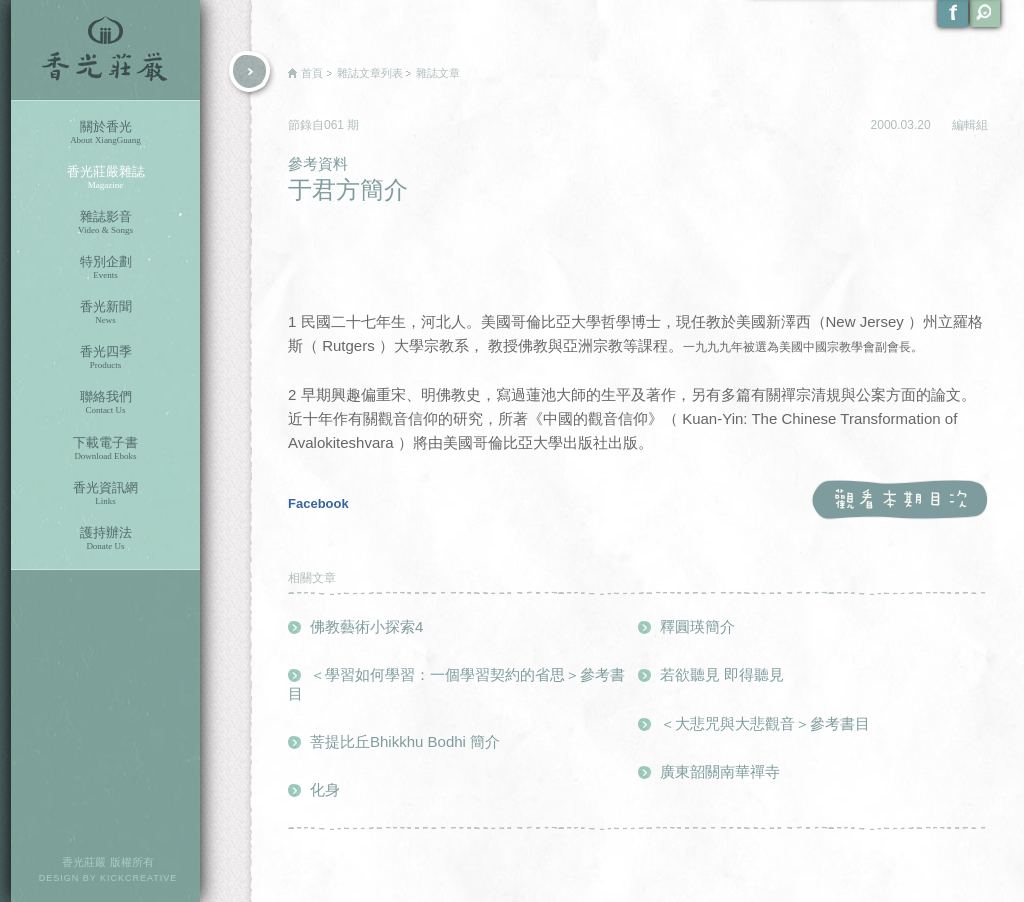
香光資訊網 (105, 493)
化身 (325, 789)
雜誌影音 (105, 222)
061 (335, 125)
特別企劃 (105, 267)
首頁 (312, 73)
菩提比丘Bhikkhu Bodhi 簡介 (405, 741)
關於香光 (105, 132)
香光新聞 (105, 312)
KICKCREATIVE (138, 878)
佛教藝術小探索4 (366, 626)
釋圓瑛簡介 (697, 626)
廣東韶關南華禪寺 (720, 771)
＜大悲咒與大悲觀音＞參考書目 (765, 723)
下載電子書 (105, 448)
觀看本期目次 (899, 500)
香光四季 (105, 357)
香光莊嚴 (105, 50)
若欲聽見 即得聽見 (722, 674)
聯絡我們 (105, 402)
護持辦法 (105, 538)
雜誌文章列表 (370, 73)
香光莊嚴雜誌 (105, 177)
